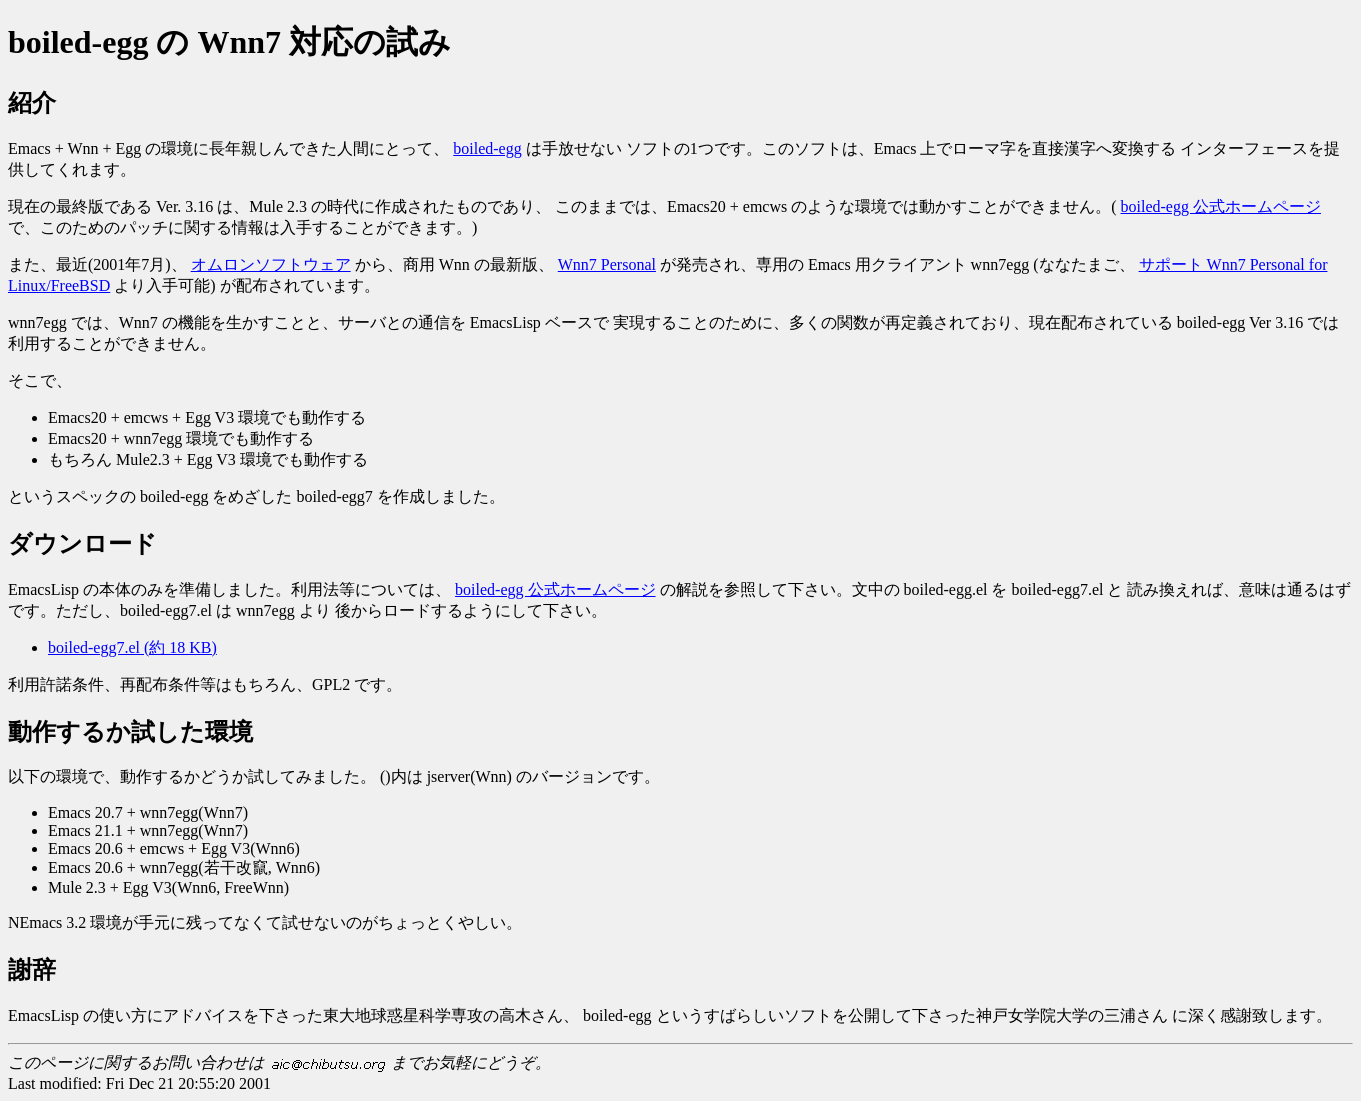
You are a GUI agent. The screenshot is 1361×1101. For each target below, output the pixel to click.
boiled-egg (487, 148)
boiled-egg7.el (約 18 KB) (132, 647)
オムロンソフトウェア (271, 264)
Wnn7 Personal (607, 264)
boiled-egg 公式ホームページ (1221, 206)
